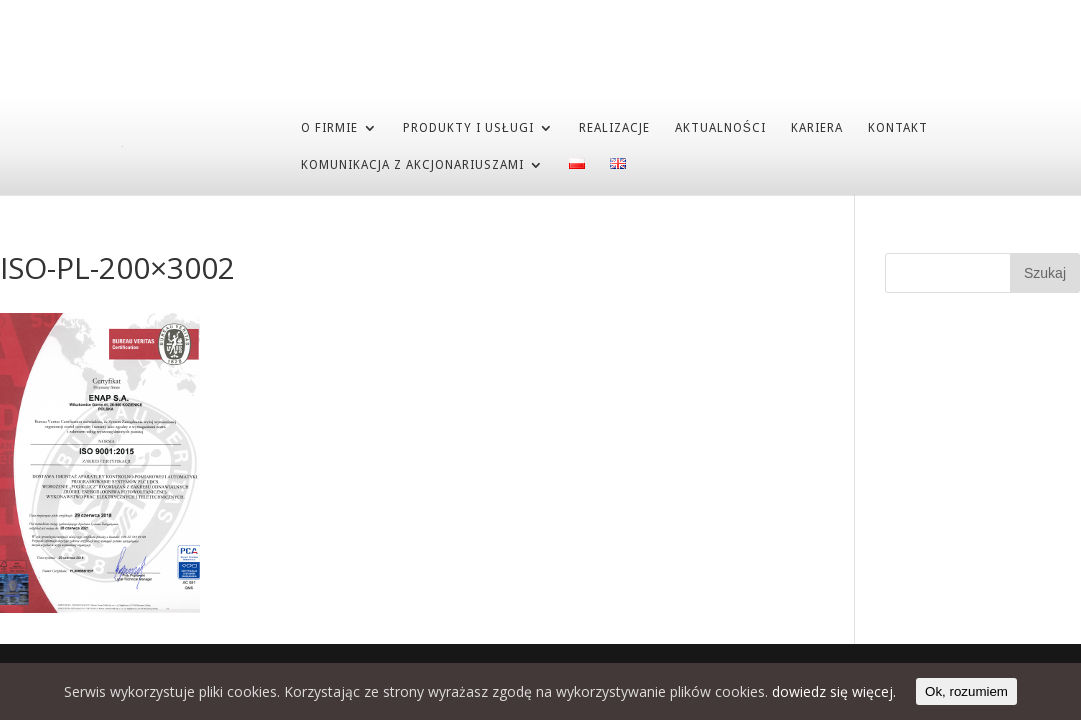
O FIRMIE (329, 127)
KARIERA (817, 127)
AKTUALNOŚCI (720, 127)
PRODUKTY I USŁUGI (468, 127)
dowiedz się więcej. (834, 691)
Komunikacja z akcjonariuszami (412, 164)
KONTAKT (898, 127)
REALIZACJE (614, 127)
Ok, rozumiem (966, 691)
